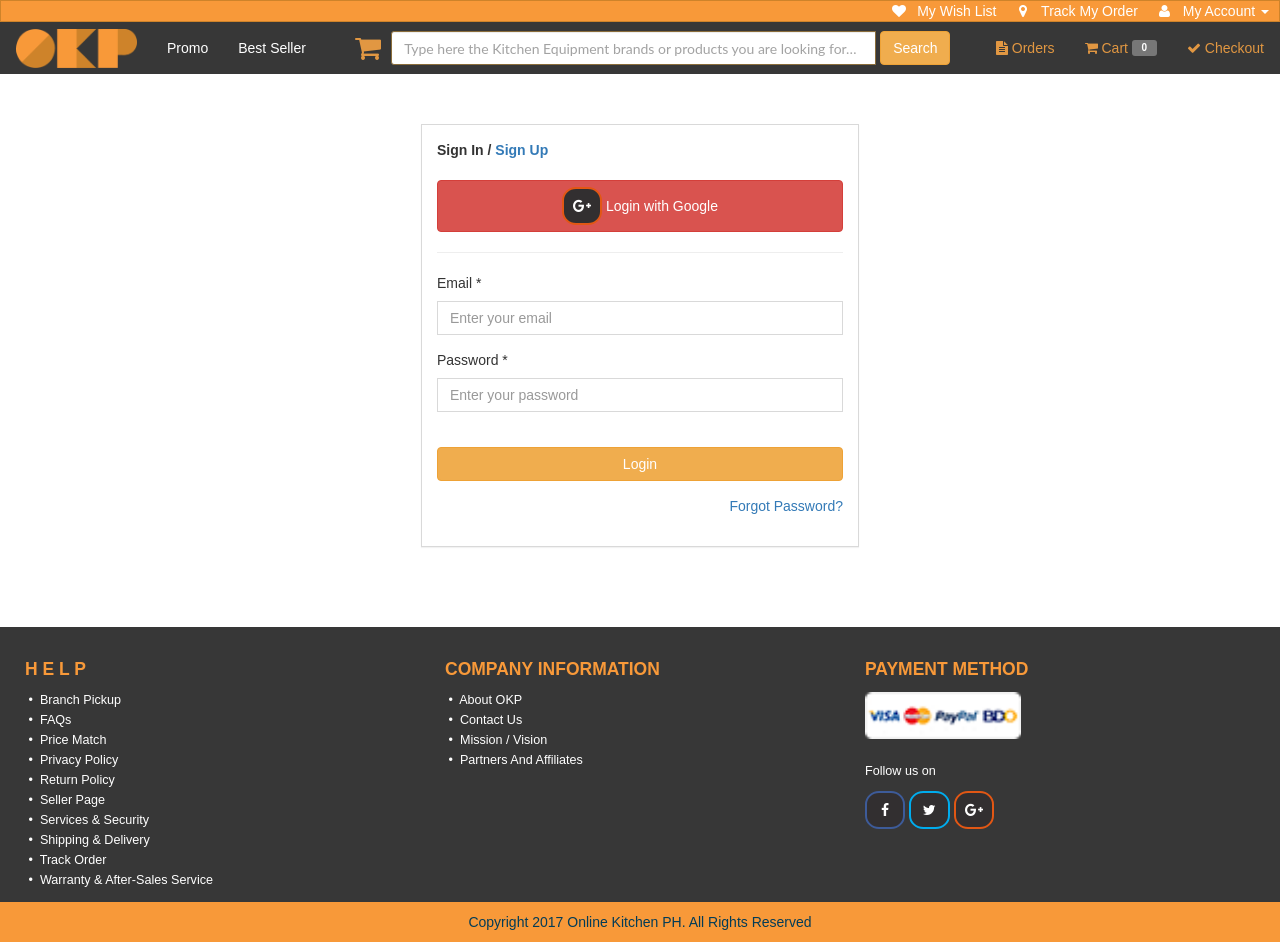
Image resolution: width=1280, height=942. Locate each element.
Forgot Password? (786, 506)
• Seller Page (65, 800)
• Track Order (65, 860)
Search (915, 48)
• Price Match (65, 740)
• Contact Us (483, 720)
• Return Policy (70, 780)
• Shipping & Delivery (87, 840)
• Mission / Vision (496, 740)
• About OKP (483, 700)
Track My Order (1076, 11)
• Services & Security (87, 820)
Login (640, 464)
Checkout (1225, 48)
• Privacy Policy (71, 760)
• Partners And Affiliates (514, 760)
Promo (187, 48)
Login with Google (640, 206)
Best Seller (272, 48)
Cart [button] (1121, 48)
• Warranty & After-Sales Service (119, 880)
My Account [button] (1213, 11)
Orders (1025, 48)
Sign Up (521, 150)
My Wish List (944, 11)
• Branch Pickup (73, 700)
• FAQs (48, 720)
